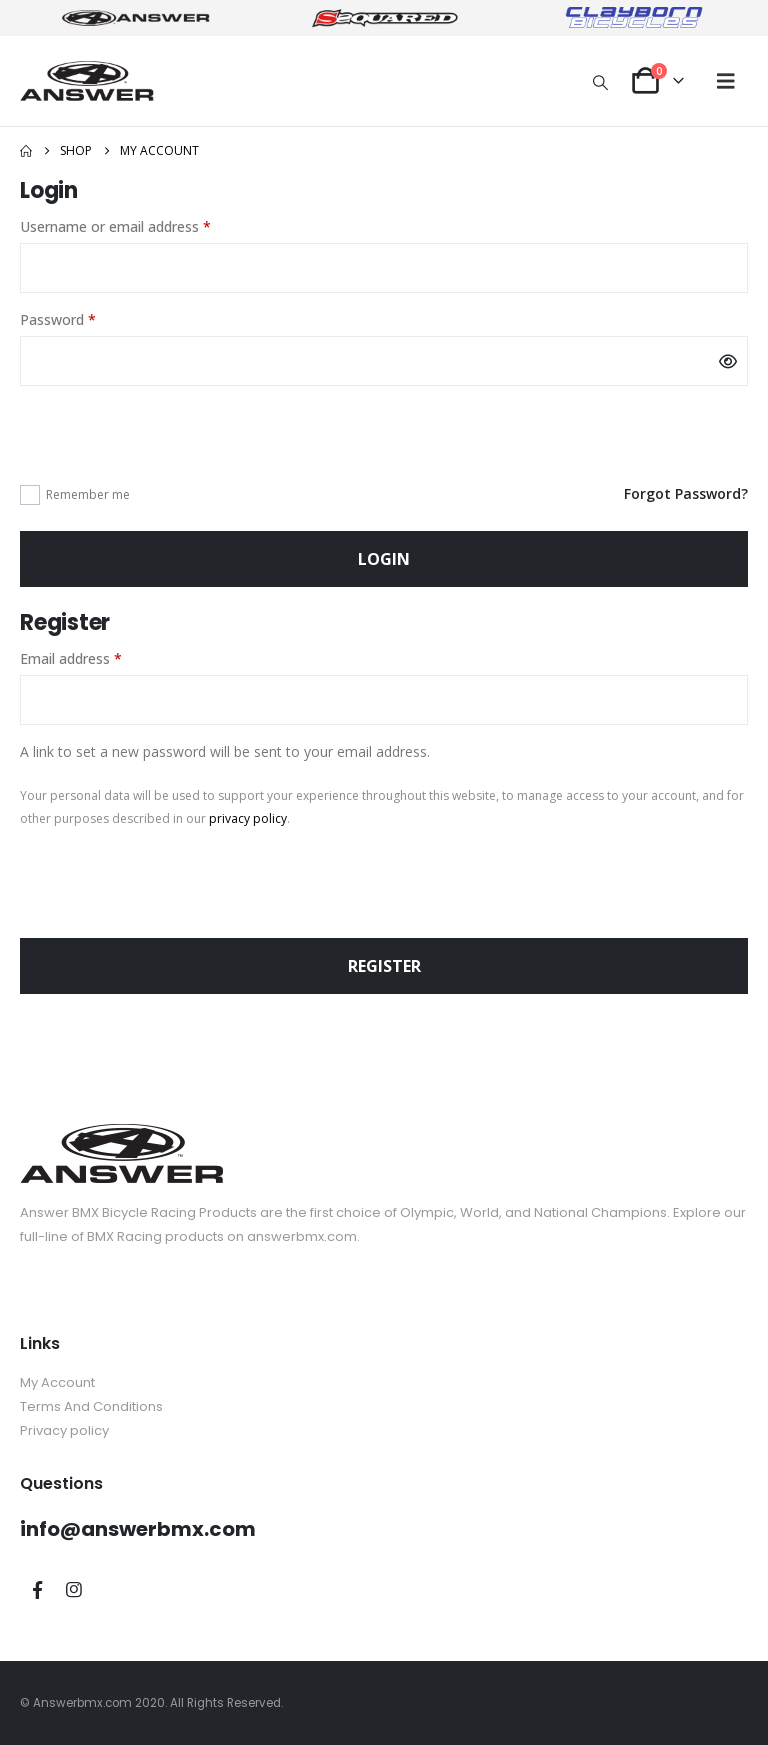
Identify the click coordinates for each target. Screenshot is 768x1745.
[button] (601, 82)
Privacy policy (64, 1430)
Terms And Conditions (91, 1406)
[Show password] (728, 361)
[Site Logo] (87, 80)
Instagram (74, 1590)
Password (86, 318)
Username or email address (143, 225)
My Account (57, 1382)
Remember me (88, 494)
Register (384, 966)
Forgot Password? (686, 493)
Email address (99, 657)
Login (384, 559)
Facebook (37, 1590)
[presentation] (172, 433)
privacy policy (248, 818)
